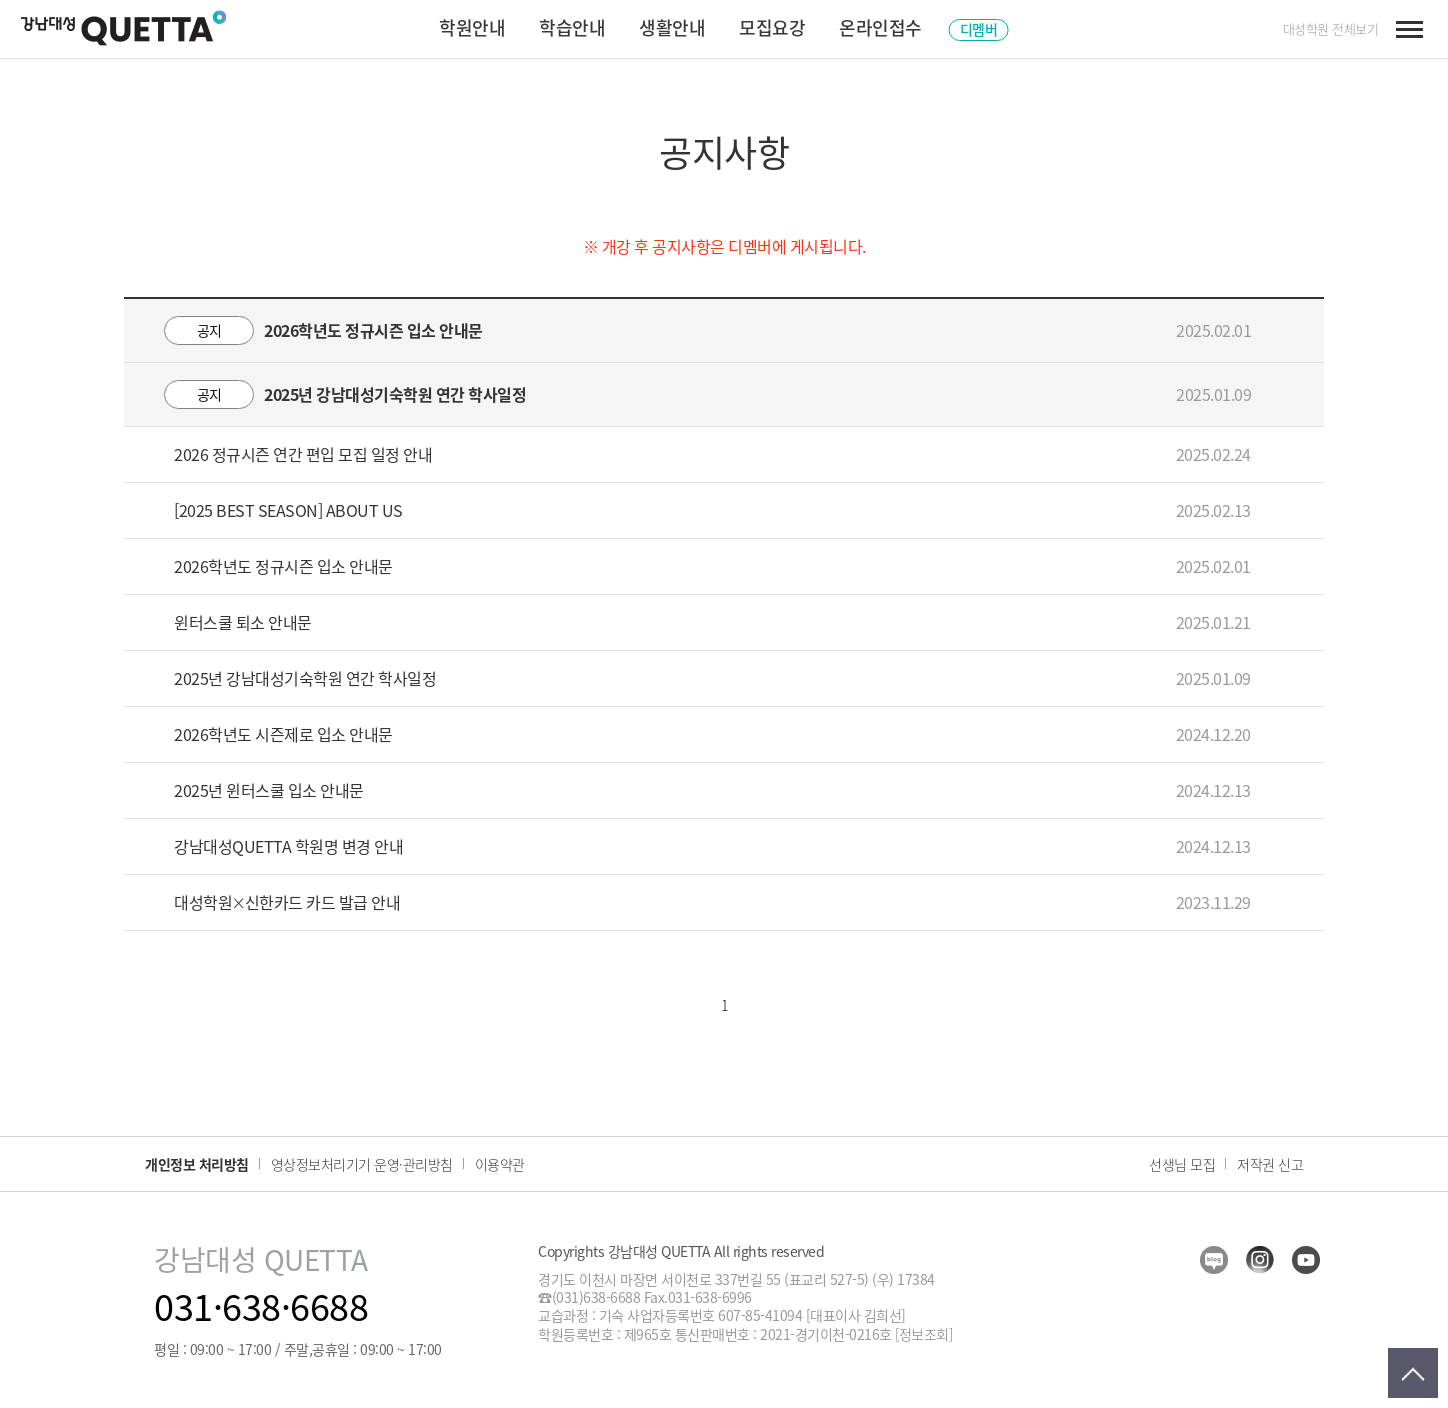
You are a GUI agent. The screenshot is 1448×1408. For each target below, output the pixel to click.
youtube (1306, 1260)
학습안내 (572, 27)
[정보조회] (923, 1334)
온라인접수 (880, 27)
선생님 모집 (1182, 1164)
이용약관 (500, 1164)
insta (1260, 1260)
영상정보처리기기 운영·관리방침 (362, 1164)
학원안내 (472, 27)
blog (1214, 1260)
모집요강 (772, 27)
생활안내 (672, 27)
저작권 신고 (1270, 1164)
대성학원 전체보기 (1331, 29)
